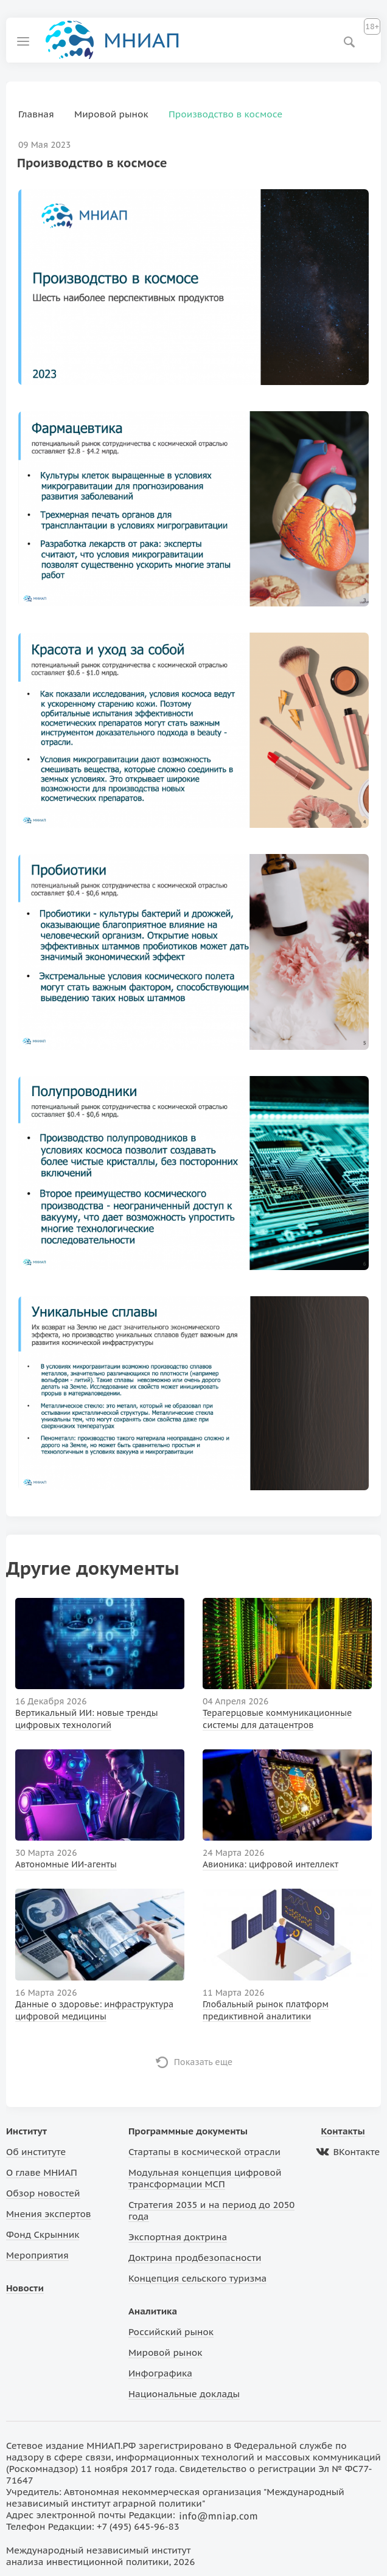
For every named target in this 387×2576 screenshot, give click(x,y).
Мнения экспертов (48, 2214)
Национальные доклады (184, 2394)
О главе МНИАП (41, 2172)
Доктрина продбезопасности (195, 2257)
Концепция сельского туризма (197, 2278)
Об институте (36, 2152)
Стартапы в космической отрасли (204, 2152)
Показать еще (203, 2062)
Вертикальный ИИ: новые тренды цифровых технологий (86, 1719)
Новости (25, 2288)
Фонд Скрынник (42, 2234)
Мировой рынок (165, 2352)
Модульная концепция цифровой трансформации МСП (204, 2178)
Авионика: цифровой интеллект (270, 1864)
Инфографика (160, 2373)
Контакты (342, 2131)
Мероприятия (37, 2255)
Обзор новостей (43, 2193)
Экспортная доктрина (177, 2237)
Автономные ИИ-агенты (66, 1864)
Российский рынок (171, 2332)
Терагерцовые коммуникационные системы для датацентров (277, 1719)
